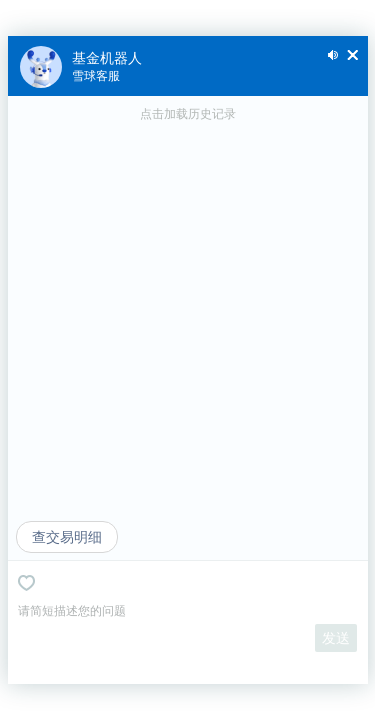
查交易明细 (67, 537)
